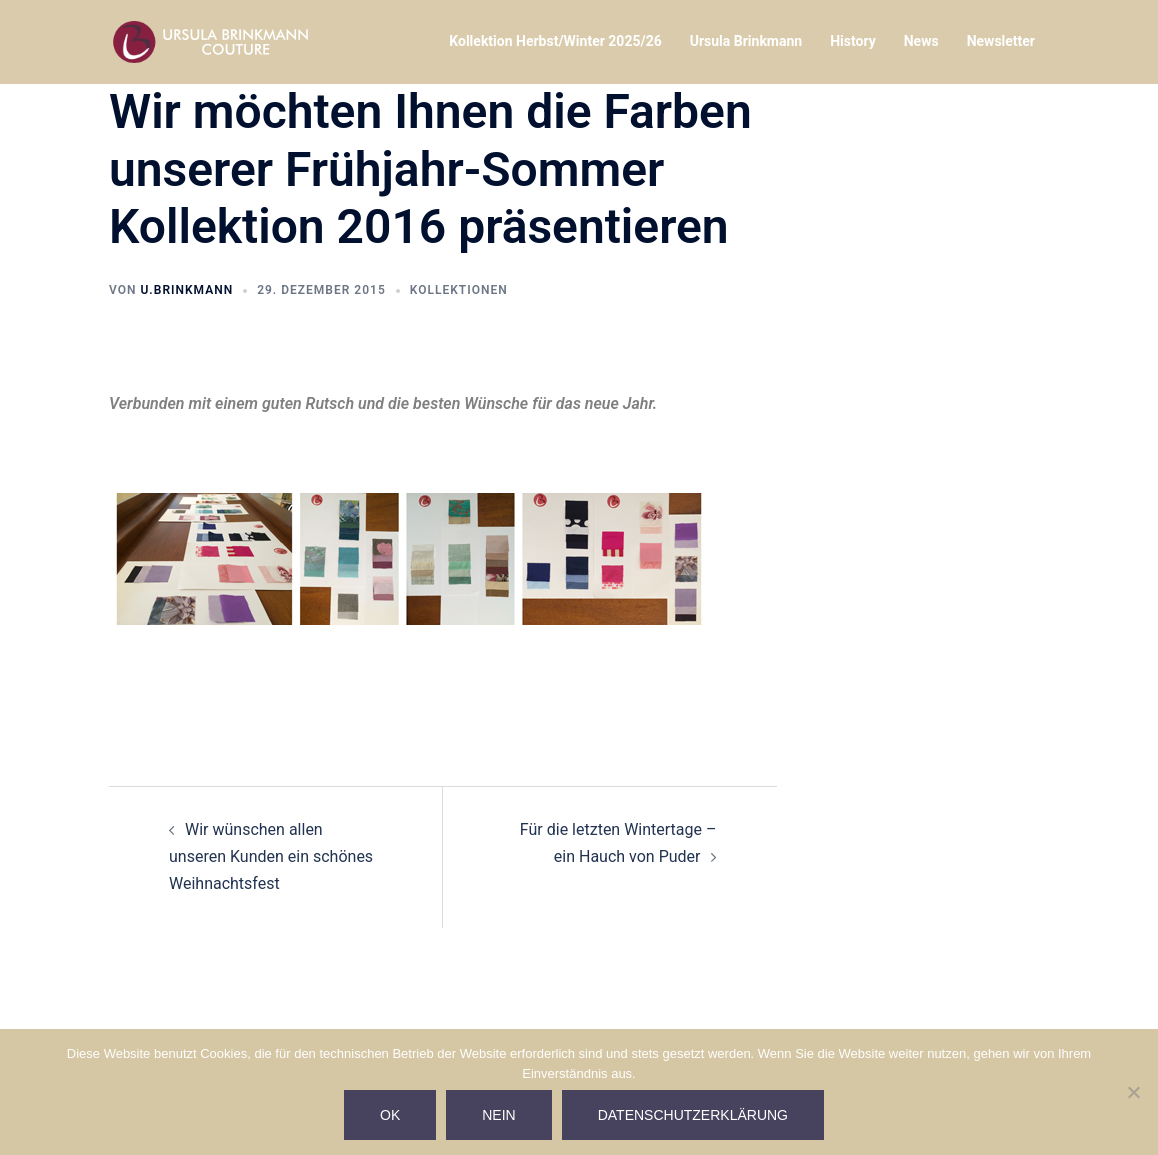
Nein (498, 1115)
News (921, 41)
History (853, 41)
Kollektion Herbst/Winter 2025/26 (555, 41)
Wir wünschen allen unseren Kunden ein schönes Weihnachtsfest (271, 856)
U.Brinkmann (186, 290)
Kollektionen (459, 290)
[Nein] (1133, 1092)
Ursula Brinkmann (746, 41)
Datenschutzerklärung (693, 1115)
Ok (390, 1115)
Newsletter (1001, 41)
